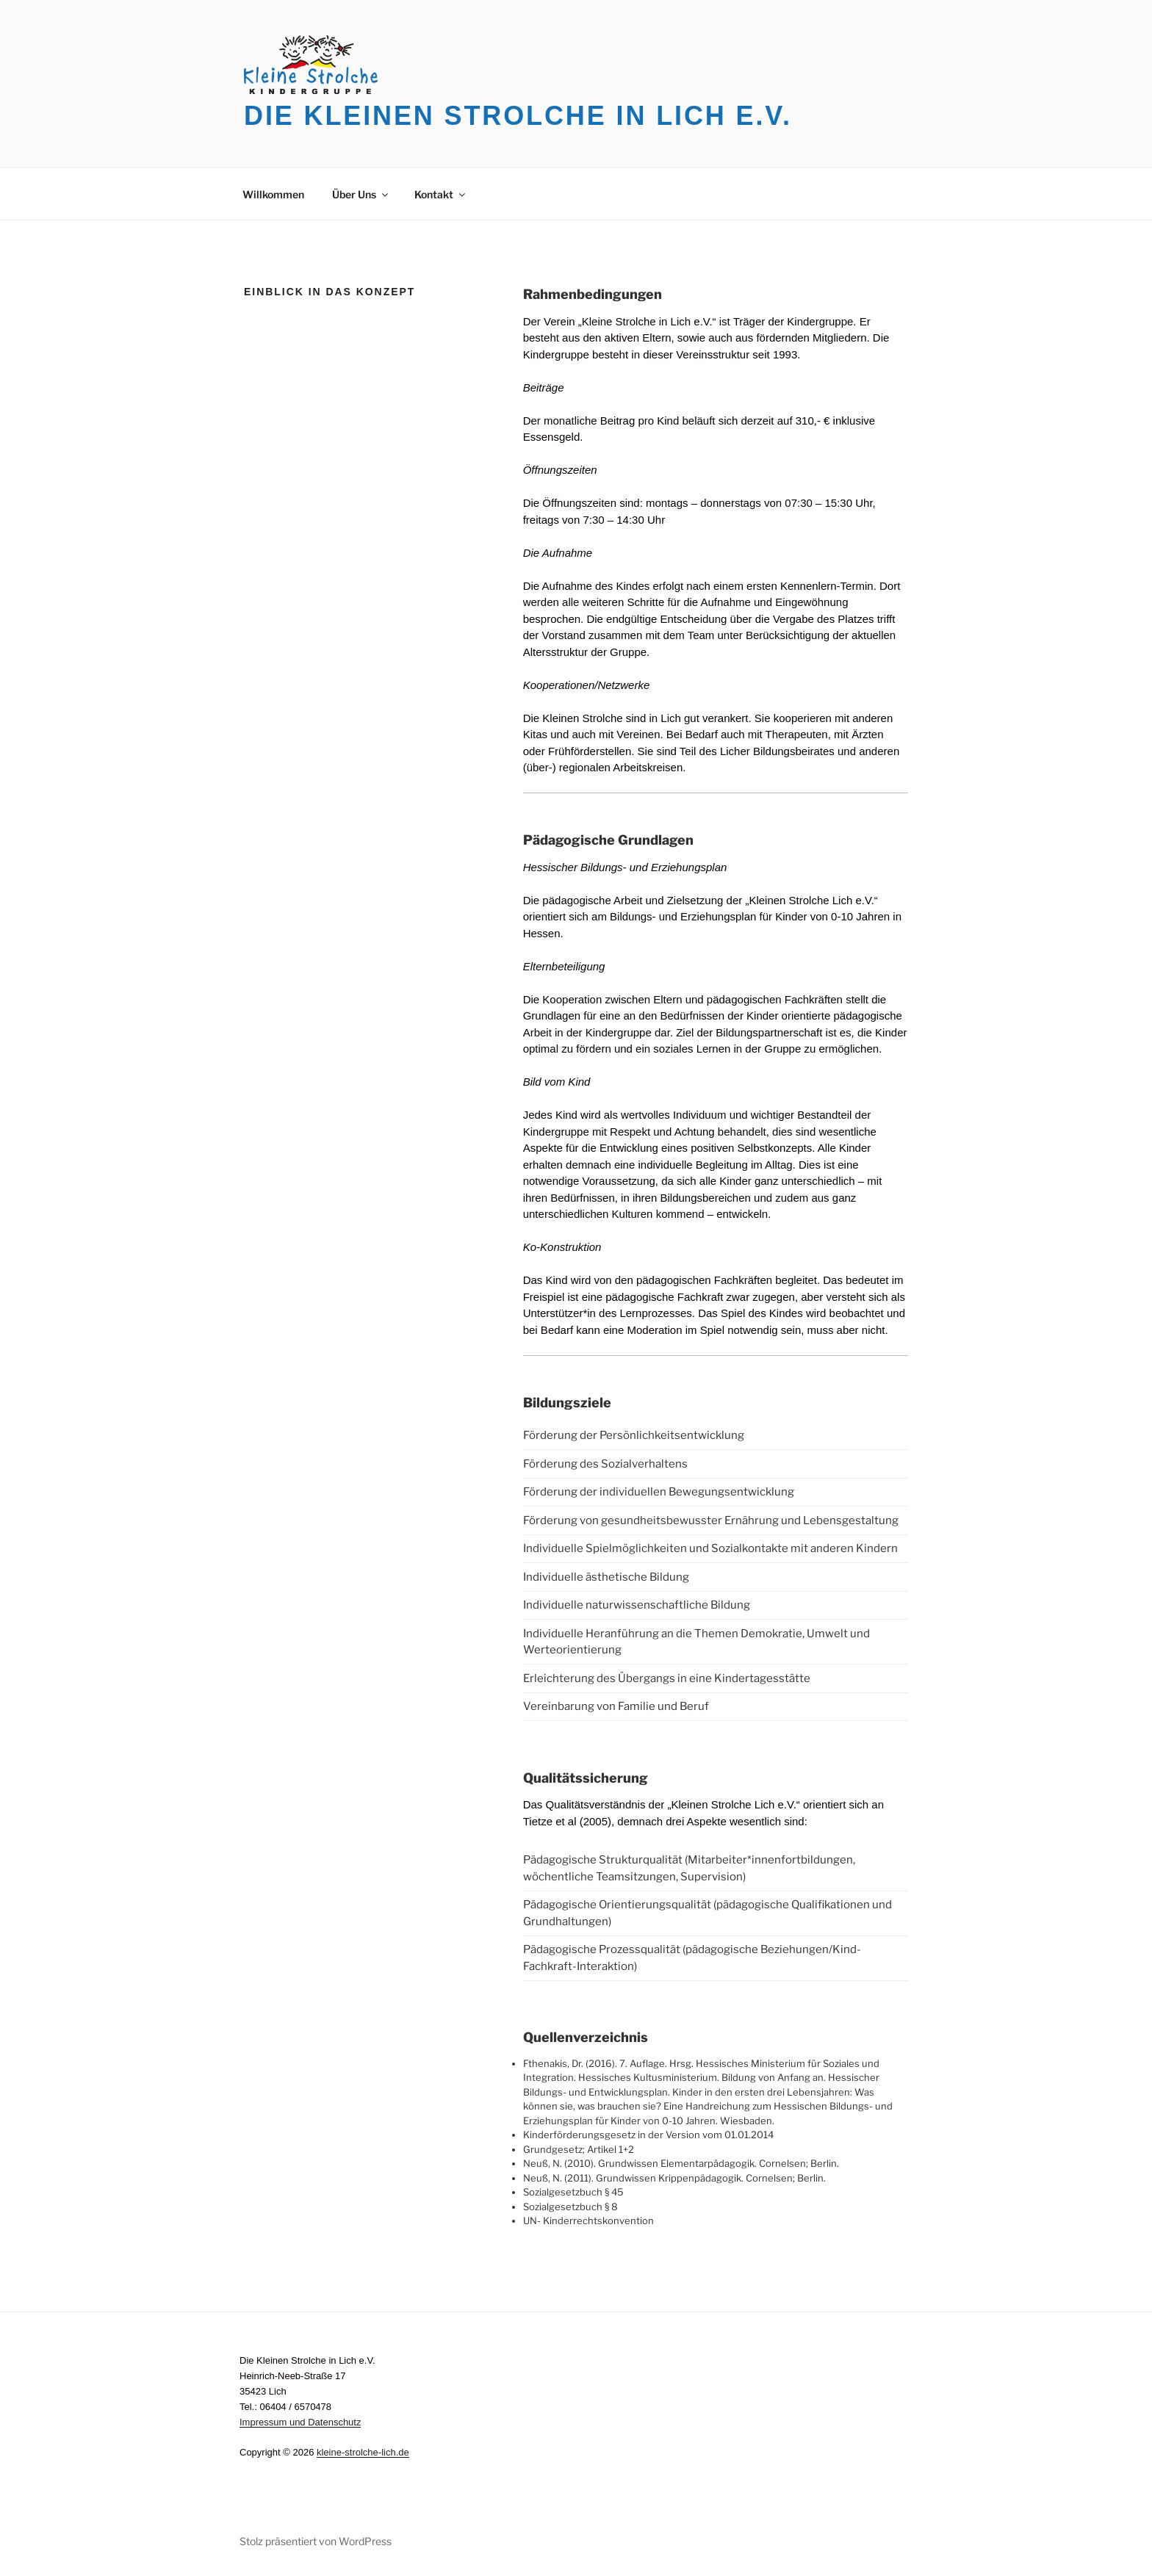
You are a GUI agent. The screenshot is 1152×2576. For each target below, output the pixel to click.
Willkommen (273, 194)
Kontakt (440, 194)
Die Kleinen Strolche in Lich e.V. (518, 116)
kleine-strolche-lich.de (363, 2452)
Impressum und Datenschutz (300, 2422)
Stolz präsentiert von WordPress (316, 2541)
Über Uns (361, 194)
